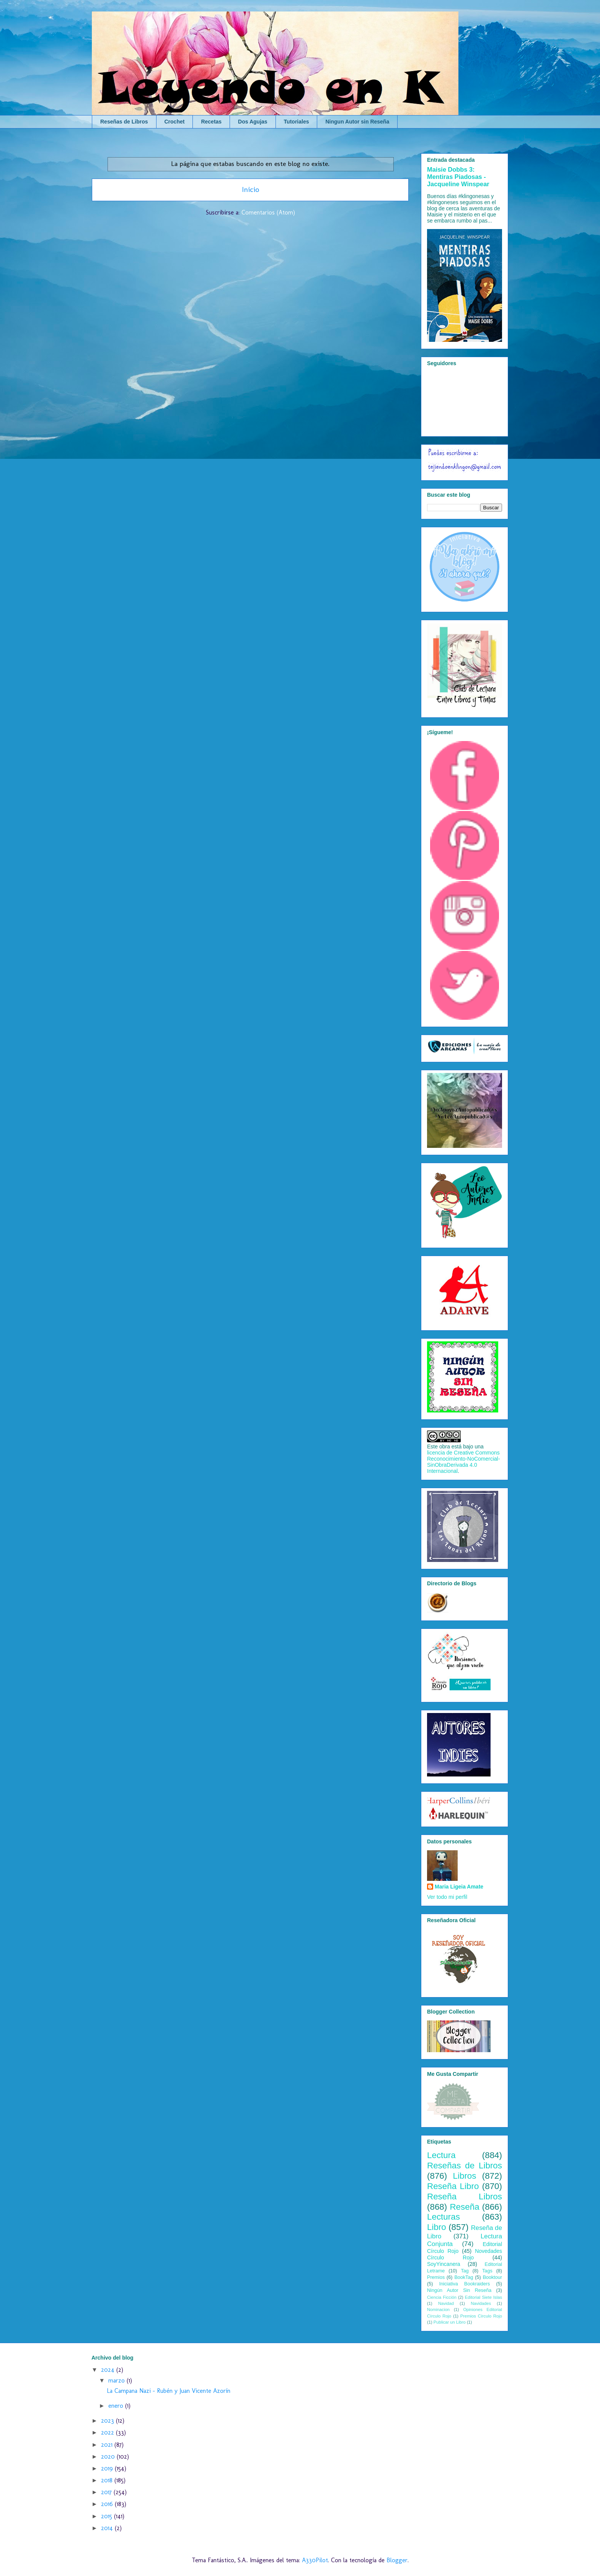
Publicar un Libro (450, 2322)
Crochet (175, 122)
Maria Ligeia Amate (459, 1887)
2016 (108, 2504)
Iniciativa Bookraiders (464, 2284)
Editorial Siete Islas (483, 2297)
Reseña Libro (453, 2186)
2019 (108, 2468)
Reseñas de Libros (124, 122)
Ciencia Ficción (442, 2297)
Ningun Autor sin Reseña (357, 122)
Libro (436, 2227)
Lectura (441, 2155)
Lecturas (443, 2217)
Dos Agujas (252, 122)
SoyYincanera (443, 2264)
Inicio (250, 189)
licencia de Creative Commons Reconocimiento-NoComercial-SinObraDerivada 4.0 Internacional (463, 1462)
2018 (107, 2480)
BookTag (463, 2277)
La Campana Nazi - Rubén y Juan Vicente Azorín (168, 2390)
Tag (464, 2271)
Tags (487, 2271)
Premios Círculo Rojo (481, 2316)
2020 (109, 2456)
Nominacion (438, 2309)
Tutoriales (296, 122)
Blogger (397, 2560)
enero (116, 2405)
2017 (107, 2492)
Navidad (446, 2303)
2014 (108, 2528)
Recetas (211, 122)
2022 (108, 2432)
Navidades (481, 2303)
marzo (117, 2380)
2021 (107, 2444)
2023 (108, 2420)
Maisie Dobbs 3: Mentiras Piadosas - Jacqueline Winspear (458, 176)
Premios (436, 2277)
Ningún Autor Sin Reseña (459, 2290)
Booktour (492, 2277)
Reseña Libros (464, 2196)
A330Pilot (315, 2560)
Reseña (464, 2207)
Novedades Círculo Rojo (464, 2254)
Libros (464, 2176)
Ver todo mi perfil (447, 1897)
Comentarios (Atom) (268, 212)
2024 (108, 2369)
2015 (107, 2516)
